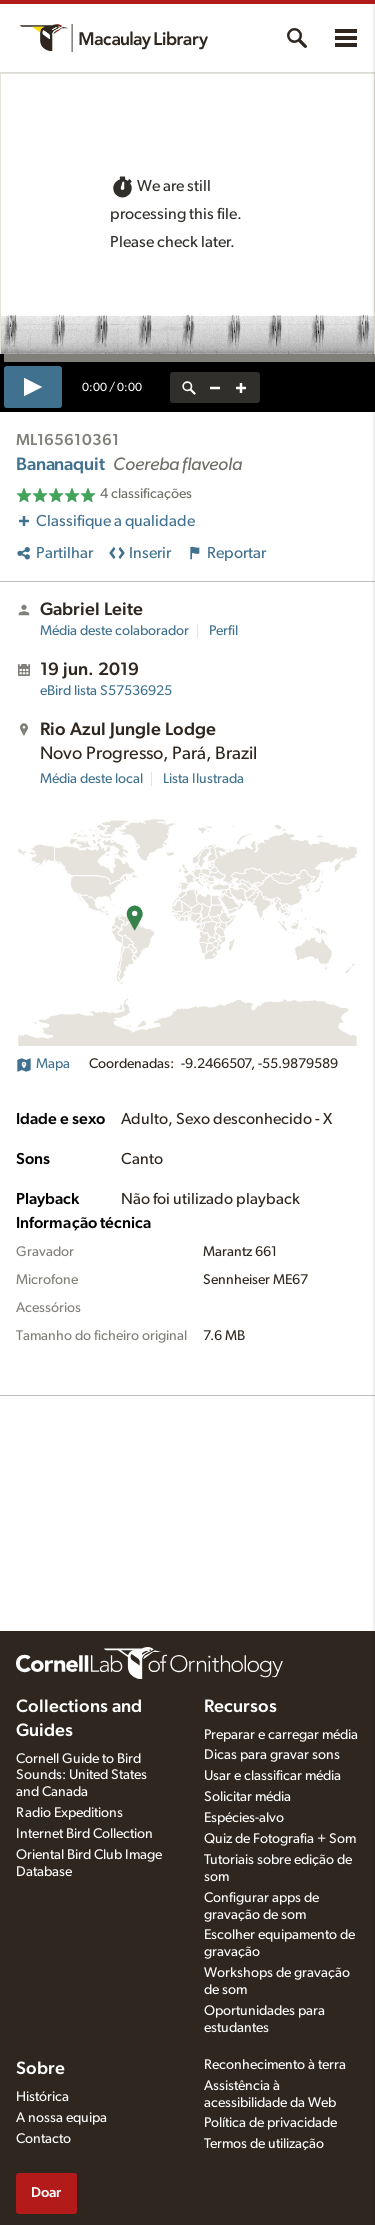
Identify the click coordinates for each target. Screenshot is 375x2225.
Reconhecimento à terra (275, 2065)
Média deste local (91, 779)
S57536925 (106, 691)
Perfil (223, 631)
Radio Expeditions (69, 1813)
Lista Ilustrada (203, 779)
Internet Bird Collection (84, 1834)
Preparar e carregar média (281, 1735)
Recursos (240, 1707)
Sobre (40, 2069)
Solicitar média (247, 1797)
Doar (46, 2192)
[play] (33, 387)
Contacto (43, 2139)
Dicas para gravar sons (272, 1755)
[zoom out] (215, 387)
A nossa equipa (61, 2118)
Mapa (43, 1064)
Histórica (42, 2097)
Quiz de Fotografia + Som (280, 1839)
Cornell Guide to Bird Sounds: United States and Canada (81, 1776)
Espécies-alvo (244, 1818)
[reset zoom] (189, 387)
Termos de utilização (264, 2144)
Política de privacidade (270, 2123)
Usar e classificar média (272, 1776)
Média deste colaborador (114, 631)
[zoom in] (241, 387)
